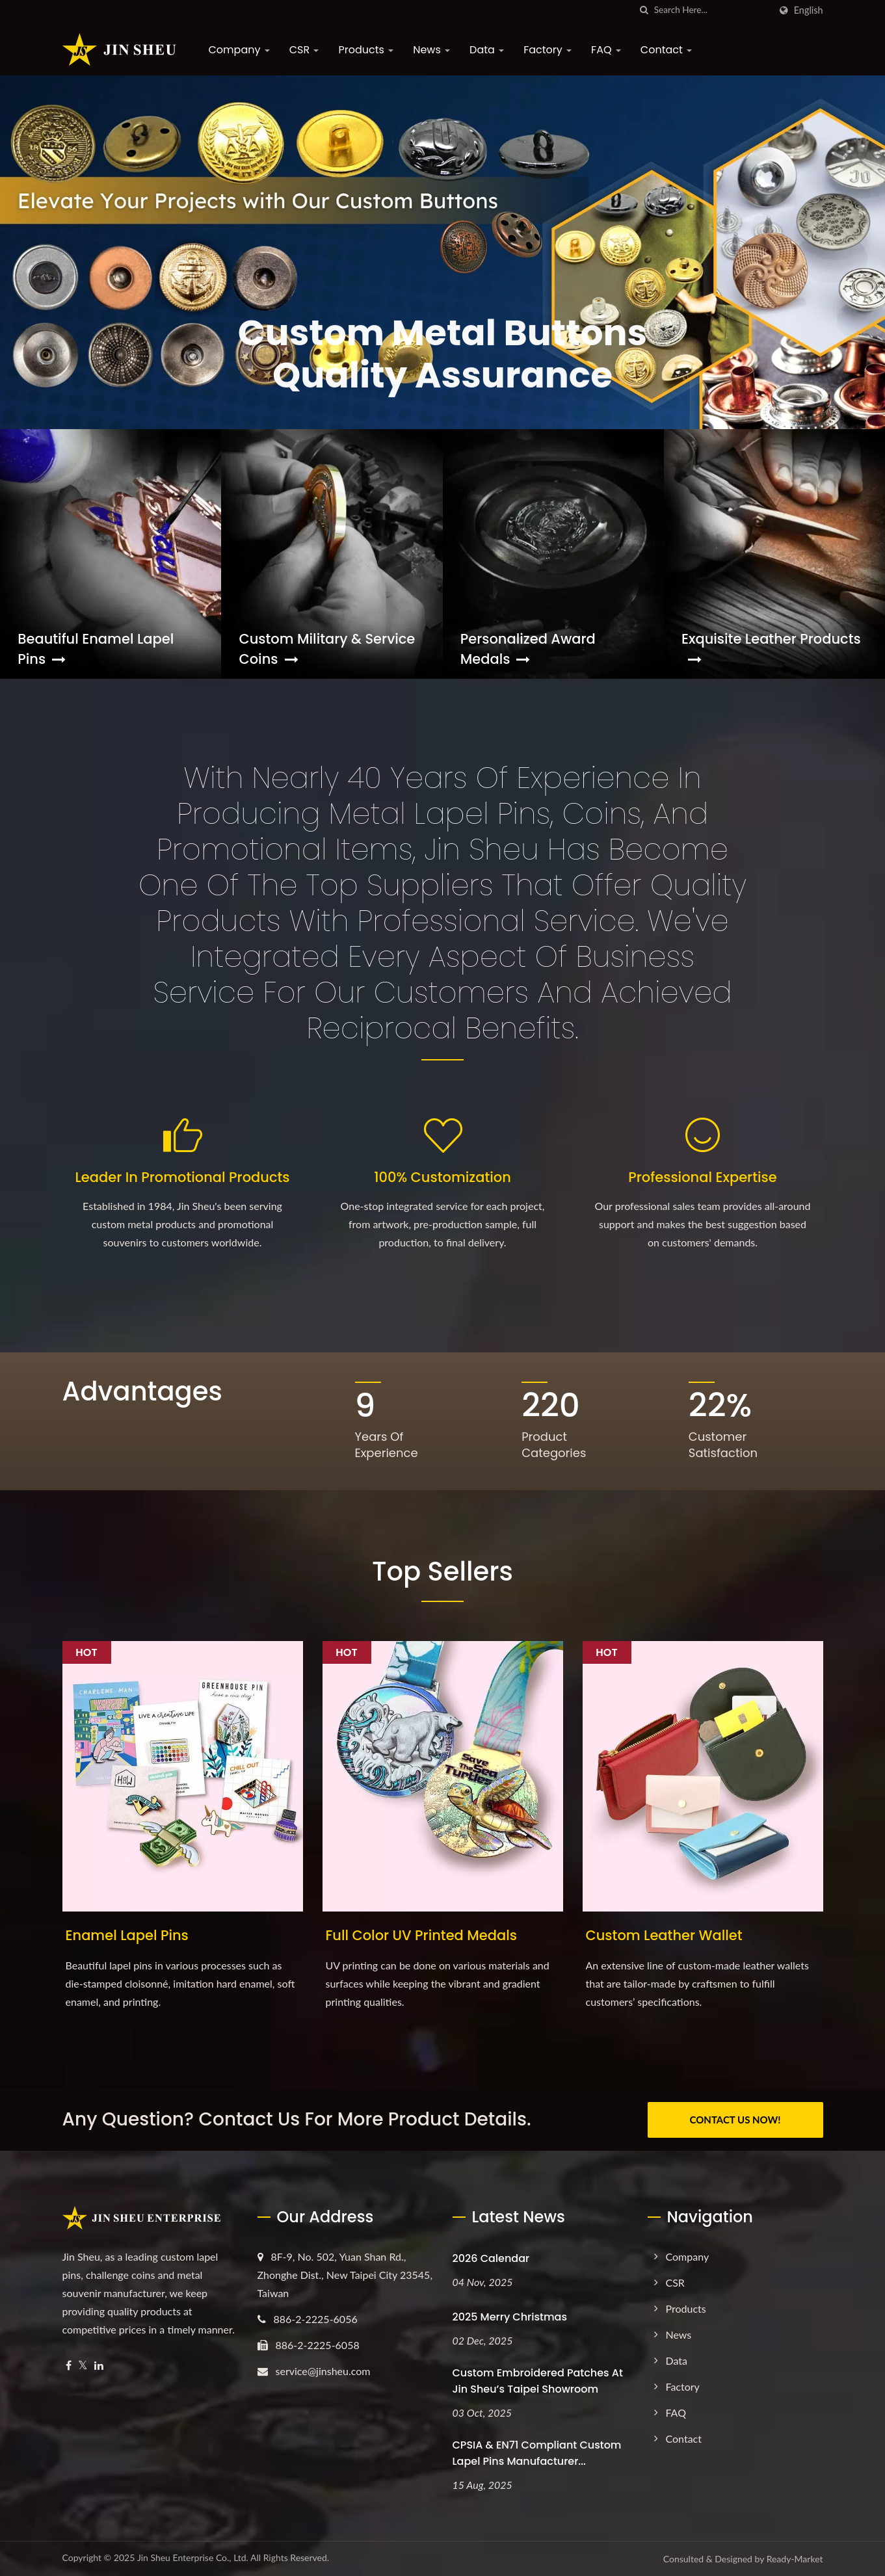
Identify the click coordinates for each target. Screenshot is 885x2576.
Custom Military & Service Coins (327, 648)
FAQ (606, 49)
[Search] (712, 10)
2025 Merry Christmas (510, 2316)
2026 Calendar (491, 2258)
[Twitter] (83, 2365)
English (808, 10)
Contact (666, 49)
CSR (304, 49)
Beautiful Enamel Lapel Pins (96, 648)
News (431, 49)
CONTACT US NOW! (735, 2119)
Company (239, 49)
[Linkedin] (98, 2365)
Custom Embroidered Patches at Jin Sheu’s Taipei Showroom (538, 2381)
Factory (547, 49)
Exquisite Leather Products (771, 648)
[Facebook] (69, 2365)
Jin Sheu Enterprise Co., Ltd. (192, 2557)
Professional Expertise (702, 1177)
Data (486, 49)
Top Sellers (442, 1571)
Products (365, 49)
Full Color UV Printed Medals (422, 1935)
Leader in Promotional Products (182, 1177)
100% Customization (442, 1177)
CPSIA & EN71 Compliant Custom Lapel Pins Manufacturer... (537, 2453)
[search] (644, 10)
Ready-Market (795, 2558)
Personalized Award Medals (528, 648)
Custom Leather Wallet (664, 1935)
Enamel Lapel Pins (127, 1935)
